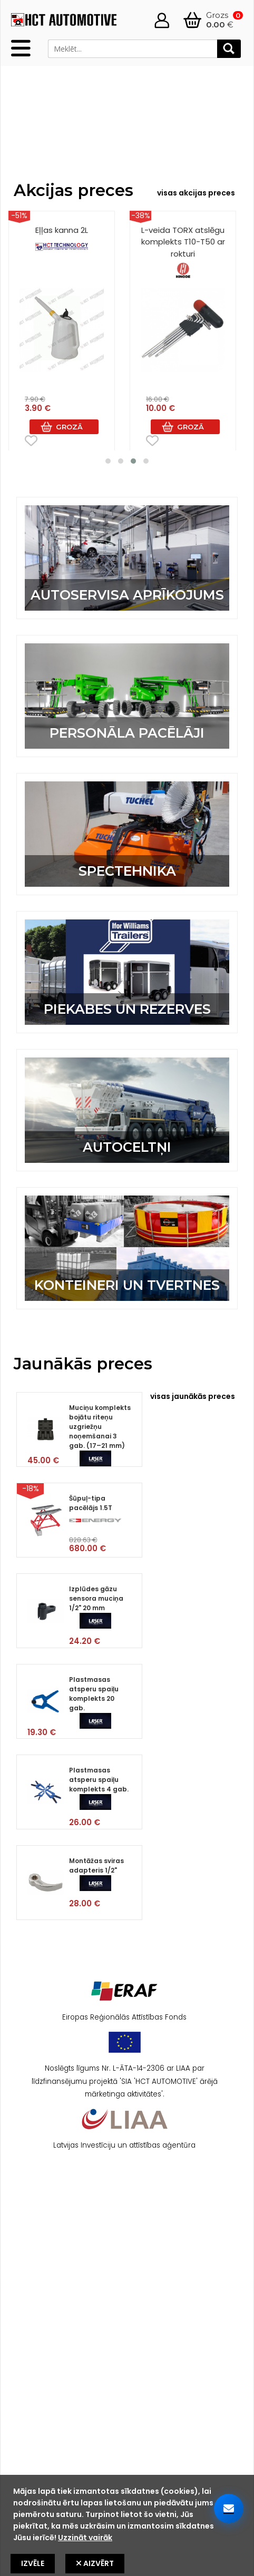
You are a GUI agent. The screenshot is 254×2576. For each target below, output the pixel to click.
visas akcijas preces (196, 193)
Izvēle (32, 2563)
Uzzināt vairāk (85, 2537)
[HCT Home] (63, 25)
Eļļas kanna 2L (61, 239)
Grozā (69, 427)
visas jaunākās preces (192, 1396)
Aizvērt (95, 2563)
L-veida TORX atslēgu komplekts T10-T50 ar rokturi (183, 251)
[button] (108, 461)
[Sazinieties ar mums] (228, 2508)
